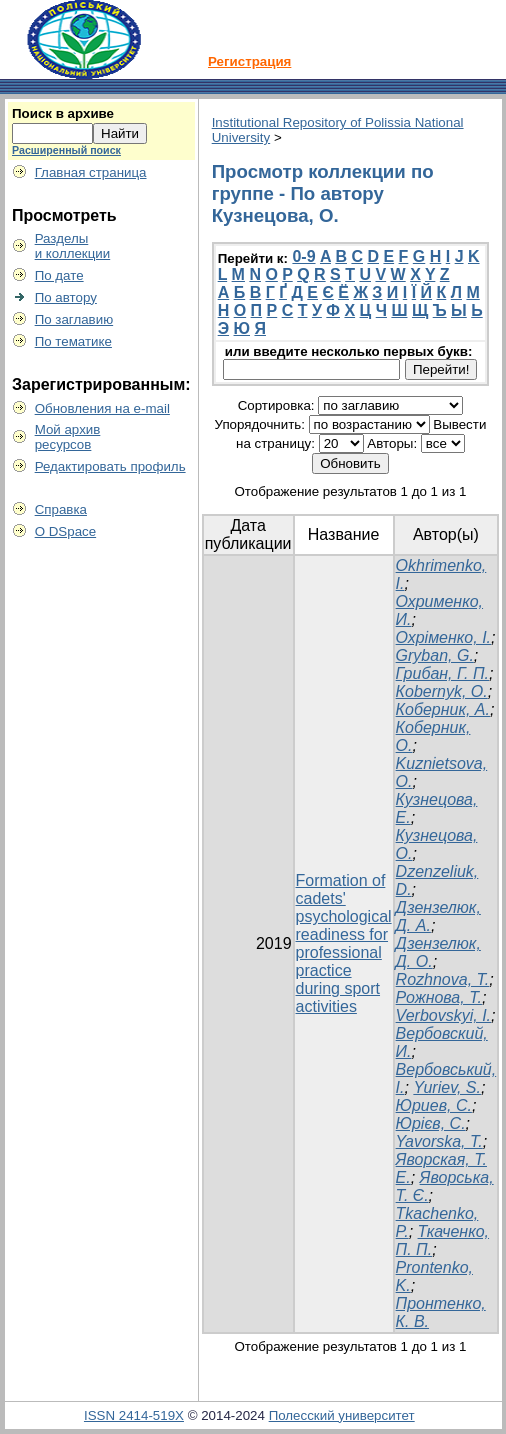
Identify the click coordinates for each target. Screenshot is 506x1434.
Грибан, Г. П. (442, 673)
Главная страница (91, 172)
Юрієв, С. (431, 1123)
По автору (66, 297)
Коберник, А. (443, 709)
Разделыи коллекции (73, 246)
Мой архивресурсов (68, 437)
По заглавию (74, 319)
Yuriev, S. (447, 1087)
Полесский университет (342, 1415)
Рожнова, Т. (439, 997)
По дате (59, 275)
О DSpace (66, 531)
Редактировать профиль (110, 466)
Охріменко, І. (443, 637)
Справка (61, 509)
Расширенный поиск (66, 150)
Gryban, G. (435, 655)
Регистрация (249, 61)
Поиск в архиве (63, 113)
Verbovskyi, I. (443, 1015)
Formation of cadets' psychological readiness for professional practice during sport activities (344, 943)
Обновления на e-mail (102, 408)
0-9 (303, 256)
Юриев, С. (434, 1105)
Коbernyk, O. (442, 691)
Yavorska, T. (439, 1141)
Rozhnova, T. (443, 979)
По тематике (73, 341)
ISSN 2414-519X (134, 1415)
